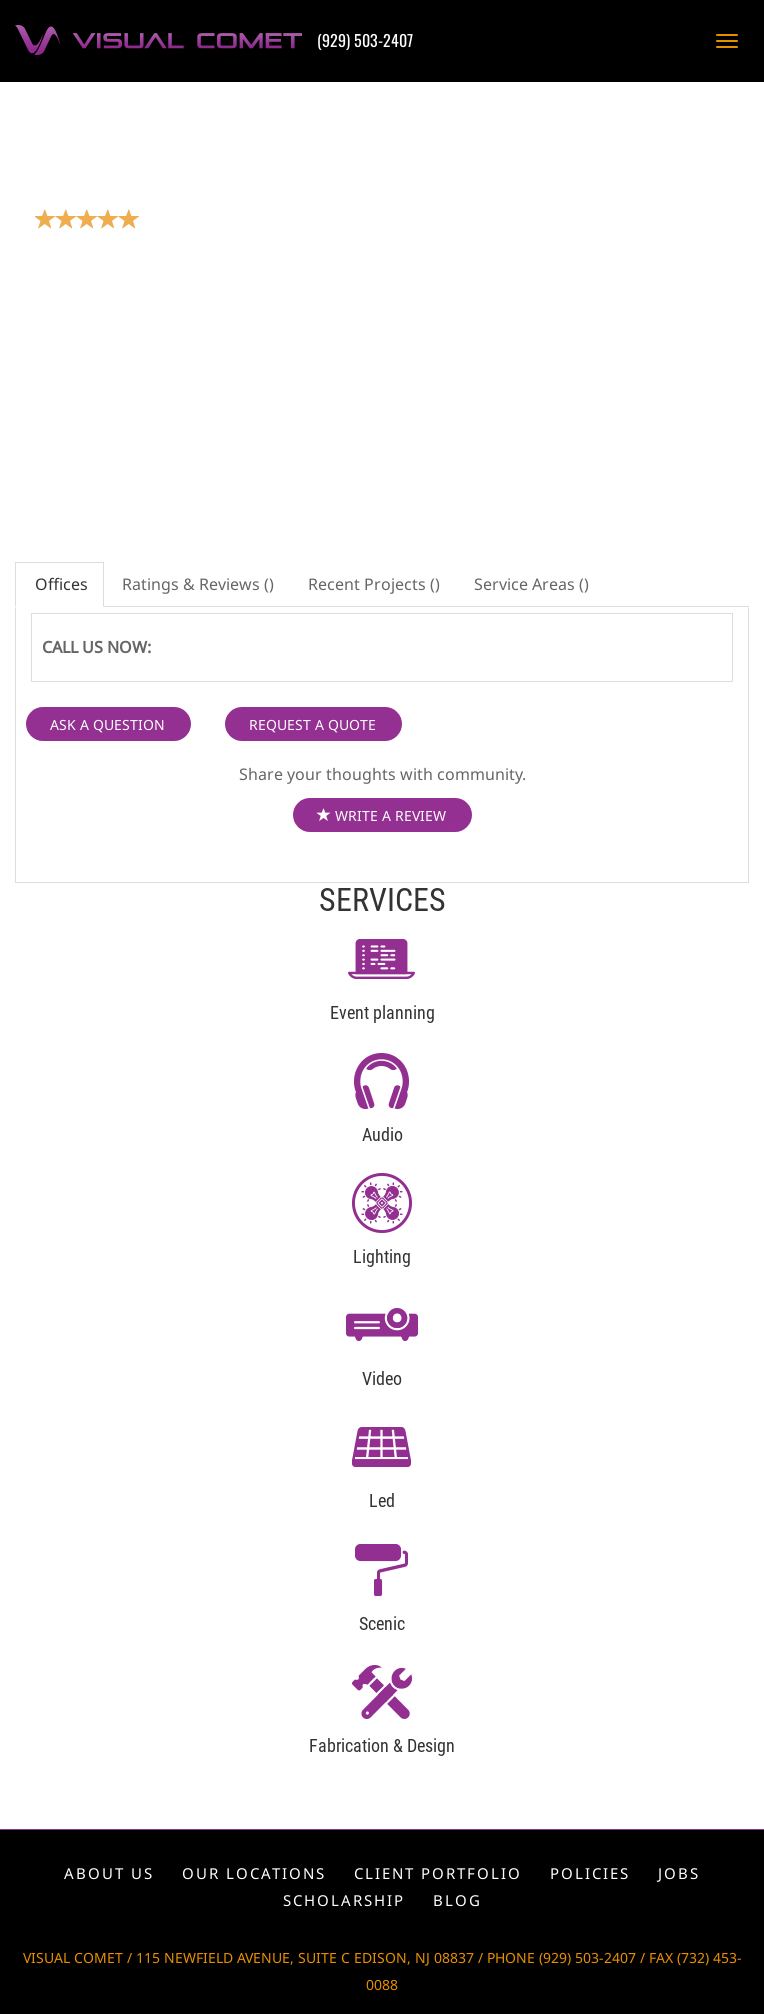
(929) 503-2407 (365, 40)
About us (109, 1873)
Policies (590, 1873)
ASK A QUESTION (107, 724)
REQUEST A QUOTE (312, 724)
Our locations (254, 1873)
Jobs (679, 1873)
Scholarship (344, 1900)
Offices (59, 584)
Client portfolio (438, 1873)
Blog (457, 1900)
